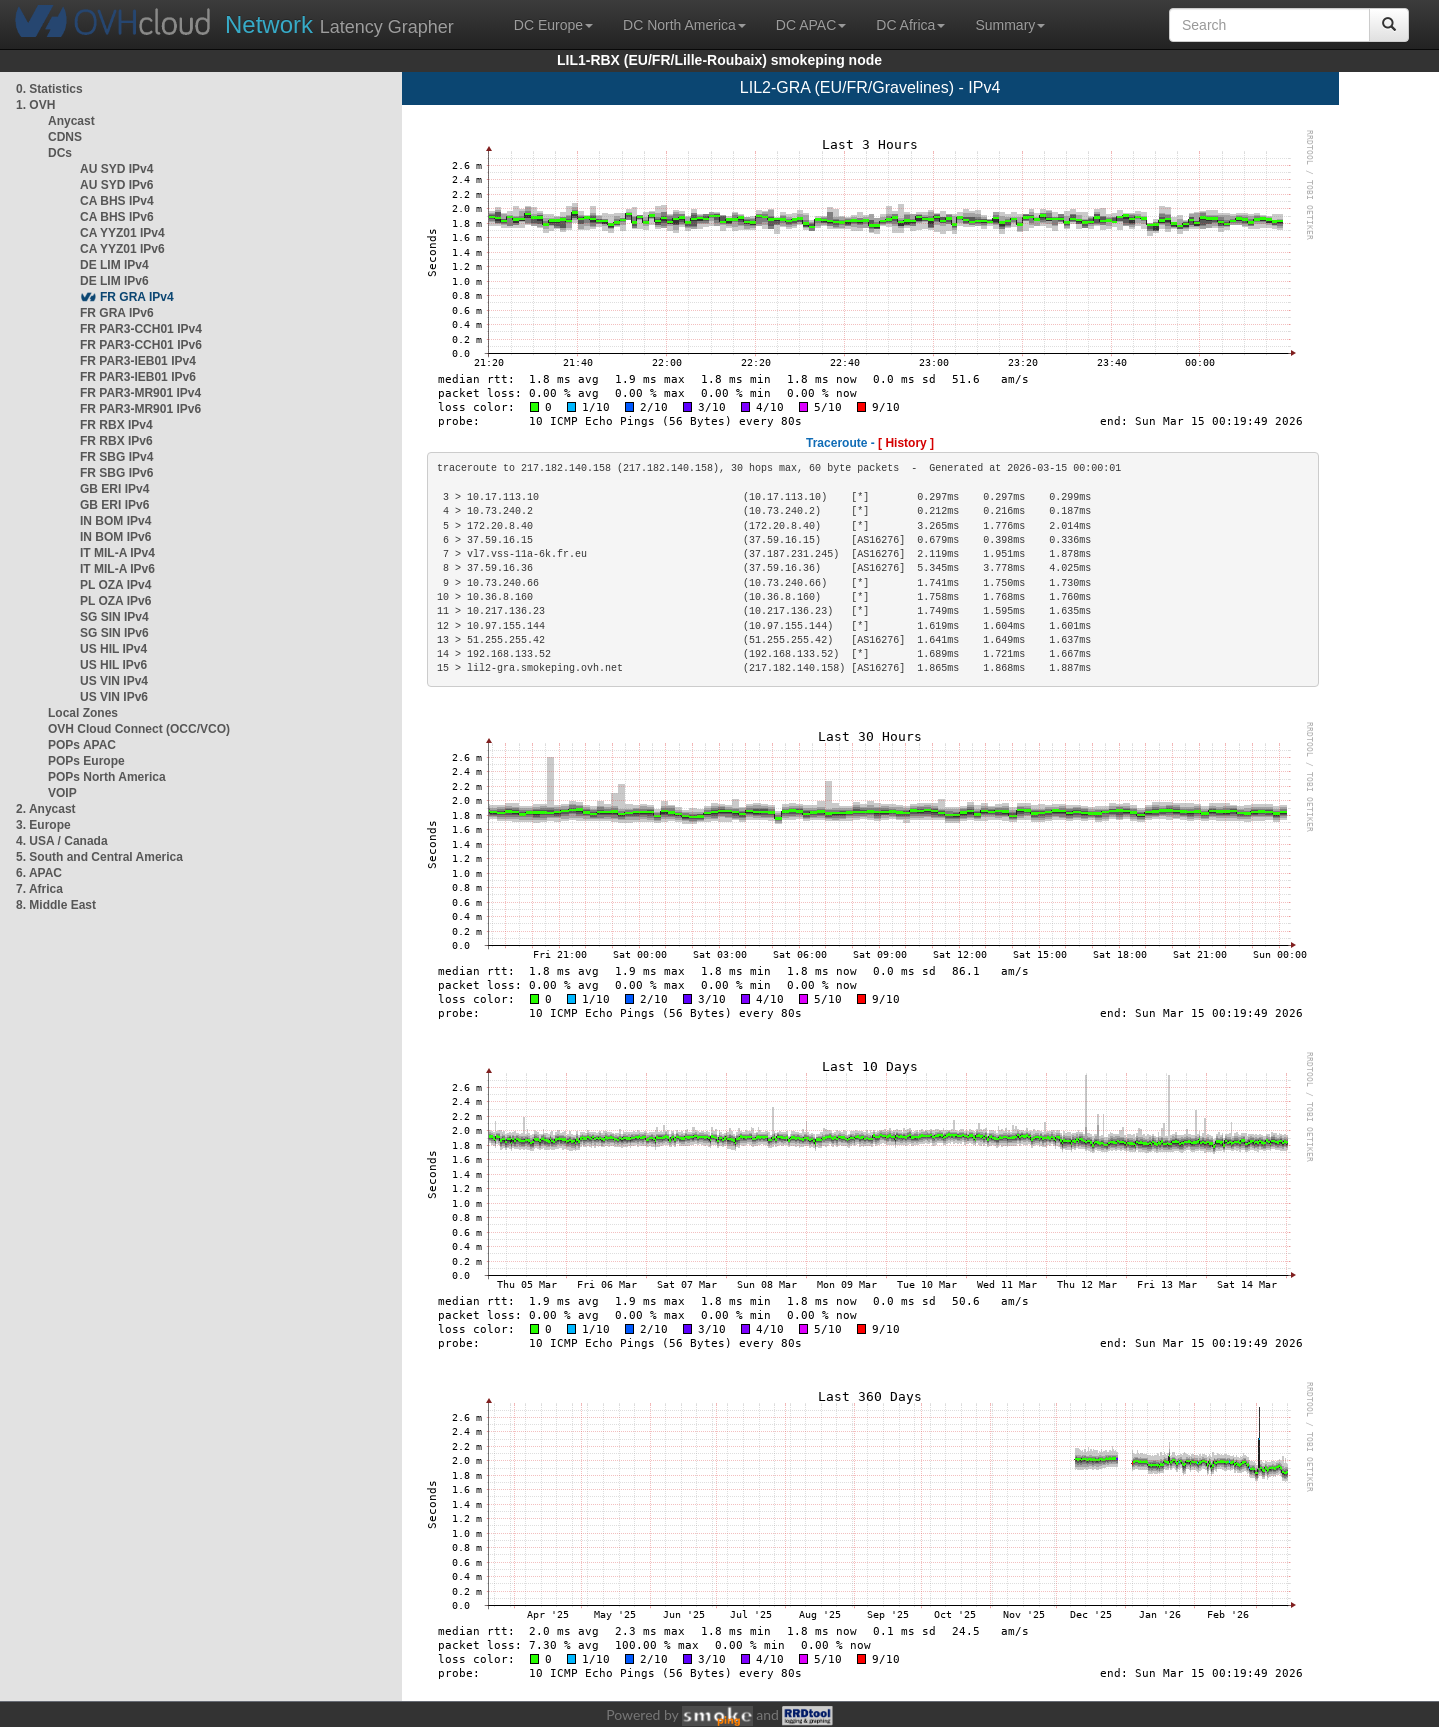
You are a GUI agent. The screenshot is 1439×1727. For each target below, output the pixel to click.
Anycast (71, 121)
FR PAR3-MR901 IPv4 (140, 393)
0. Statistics (49, 89)
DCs (60, 153)
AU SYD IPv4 (116, 169)
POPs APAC (82, 745)
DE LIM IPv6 (114, 281)
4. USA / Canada (62, 841)
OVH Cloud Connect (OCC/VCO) (139, 729)
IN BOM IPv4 (115, 521)
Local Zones (83, 713)
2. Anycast (46, 809)
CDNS (65, 137)
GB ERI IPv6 (114, 505)
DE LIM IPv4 (114, 265)
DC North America (684, 25)
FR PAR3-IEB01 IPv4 (138, 361)
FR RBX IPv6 (116, 441)
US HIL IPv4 (113, 649)
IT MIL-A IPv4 (117, 553)
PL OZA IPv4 (115, 585)
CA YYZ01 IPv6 (122, 249)
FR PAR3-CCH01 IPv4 (141, 329)
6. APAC (39, 873)
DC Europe (553, 25)
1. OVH (35, 105)
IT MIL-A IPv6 (117, 569)
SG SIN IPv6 (114, 633)
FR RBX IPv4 (116, 425)
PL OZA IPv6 (115, 601)
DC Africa (910, 25)
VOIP (62, 793)
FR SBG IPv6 (116, 473)
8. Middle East (56, 905)
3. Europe (43, 825)
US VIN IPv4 (114, 681)
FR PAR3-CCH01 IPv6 (141, 345)
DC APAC (811, 25)
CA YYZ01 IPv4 (122, 233)
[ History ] (906, 443)
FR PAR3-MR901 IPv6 (140, 409)
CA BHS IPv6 (117, 217)
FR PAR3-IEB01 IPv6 (138, 377)
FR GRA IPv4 (137, 297)
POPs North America (107, 777)
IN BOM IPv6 (115, 537)
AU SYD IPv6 (116, 185)
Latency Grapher (339, 24)
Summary (1010, 25)
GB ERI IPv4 (114, 489)
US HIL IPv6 (113, 665)
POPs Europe (86, 761)
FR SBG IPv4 (116, 457)
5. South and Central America (99, 857)
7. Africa (39, 889)
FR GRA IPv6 (117, 313)
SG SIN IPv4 (114, 617)
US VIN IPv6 (114, 697)
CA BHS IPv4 (117, 201)
